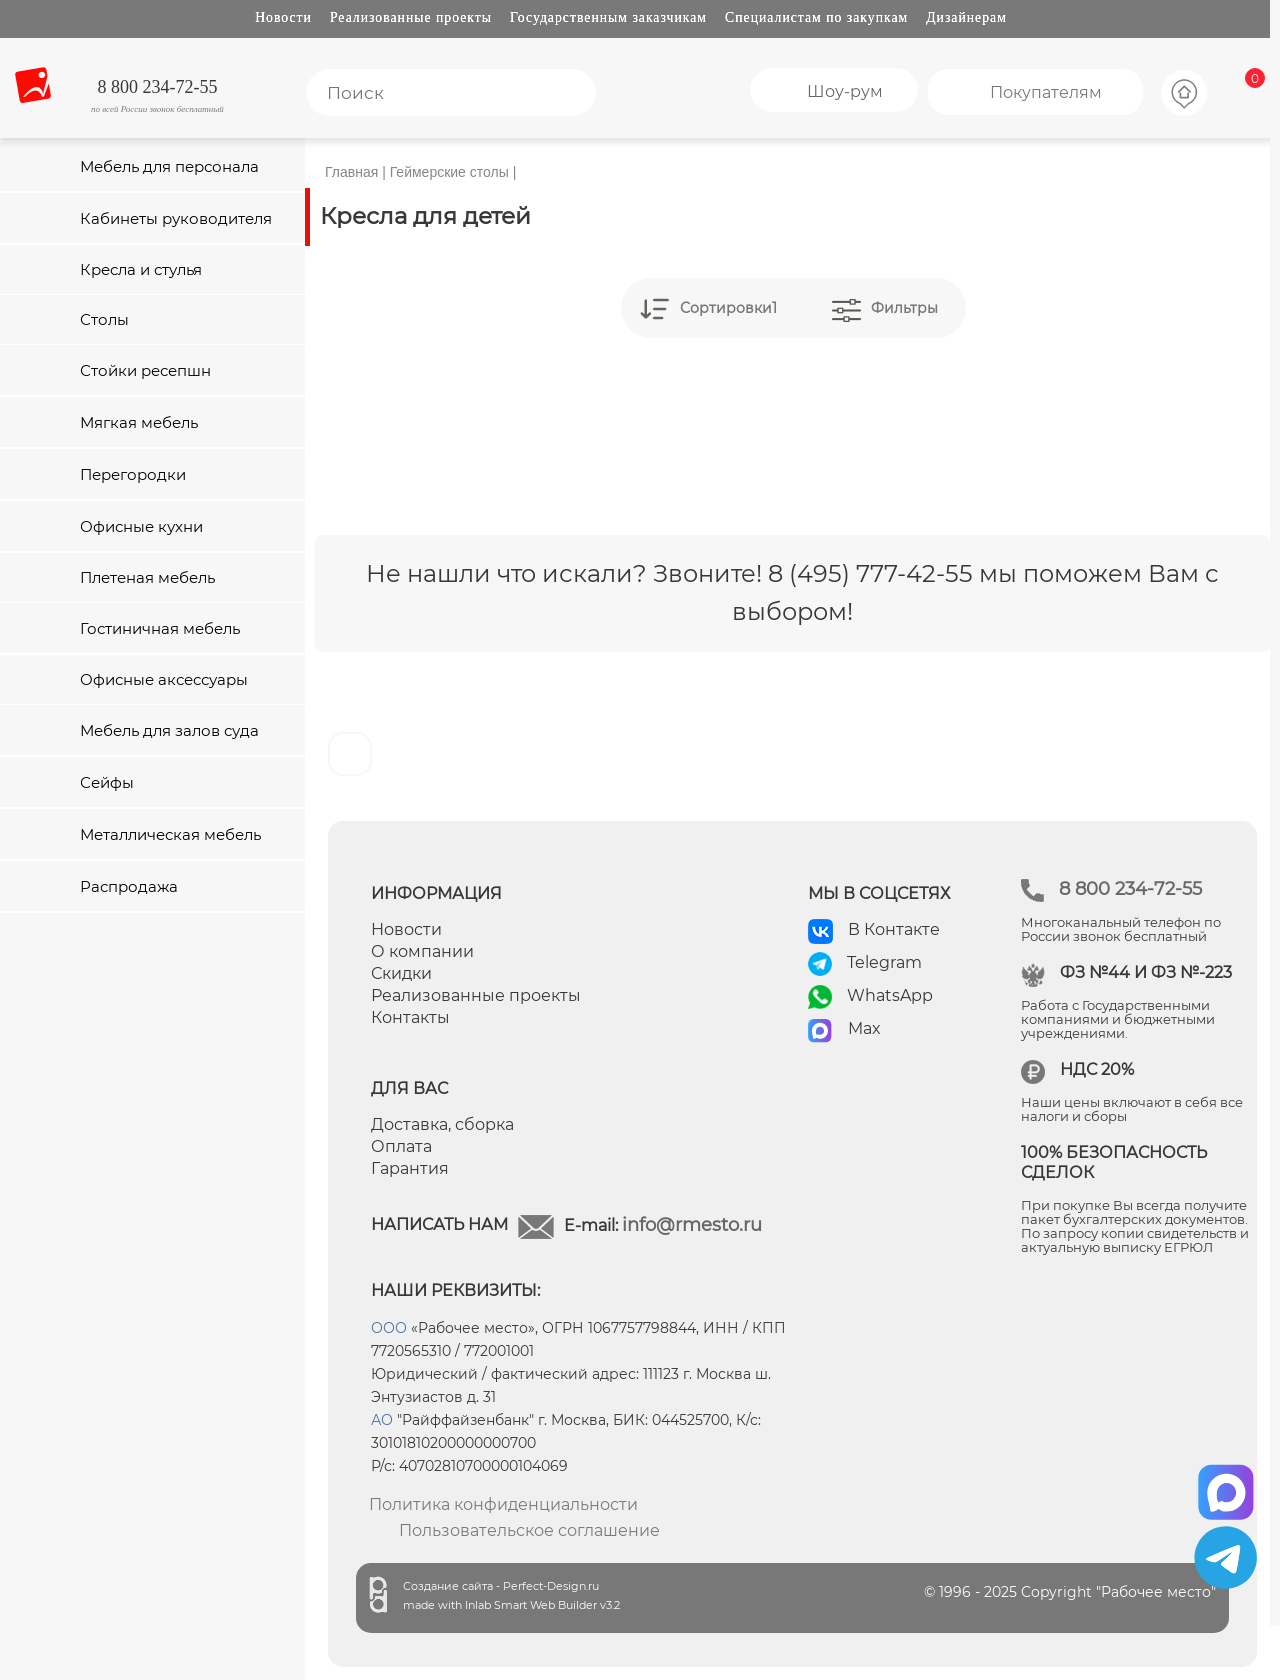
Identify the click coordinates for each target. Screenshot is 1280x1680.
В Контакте (894, 929)
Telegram (884, 962)
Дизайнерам (966, 17)
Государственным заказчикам (608, 17)
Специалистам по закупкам (816, 17)
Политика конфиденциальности (503, 1504)
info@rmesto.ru (692, 1225)
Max (864, 1028)
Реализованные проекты (411, 17)
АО (382, 1420)
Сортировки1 (728, 308)
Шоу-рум (845, 91)
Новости (283, 17)
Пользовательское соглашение (529, 1530)
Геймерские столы (449, 172)
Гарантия (410, 1168)
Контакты (410, 1017)
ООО (389, 1328)
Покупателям (1046, 92)
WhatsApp (890, 995)
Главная (351, 172)
